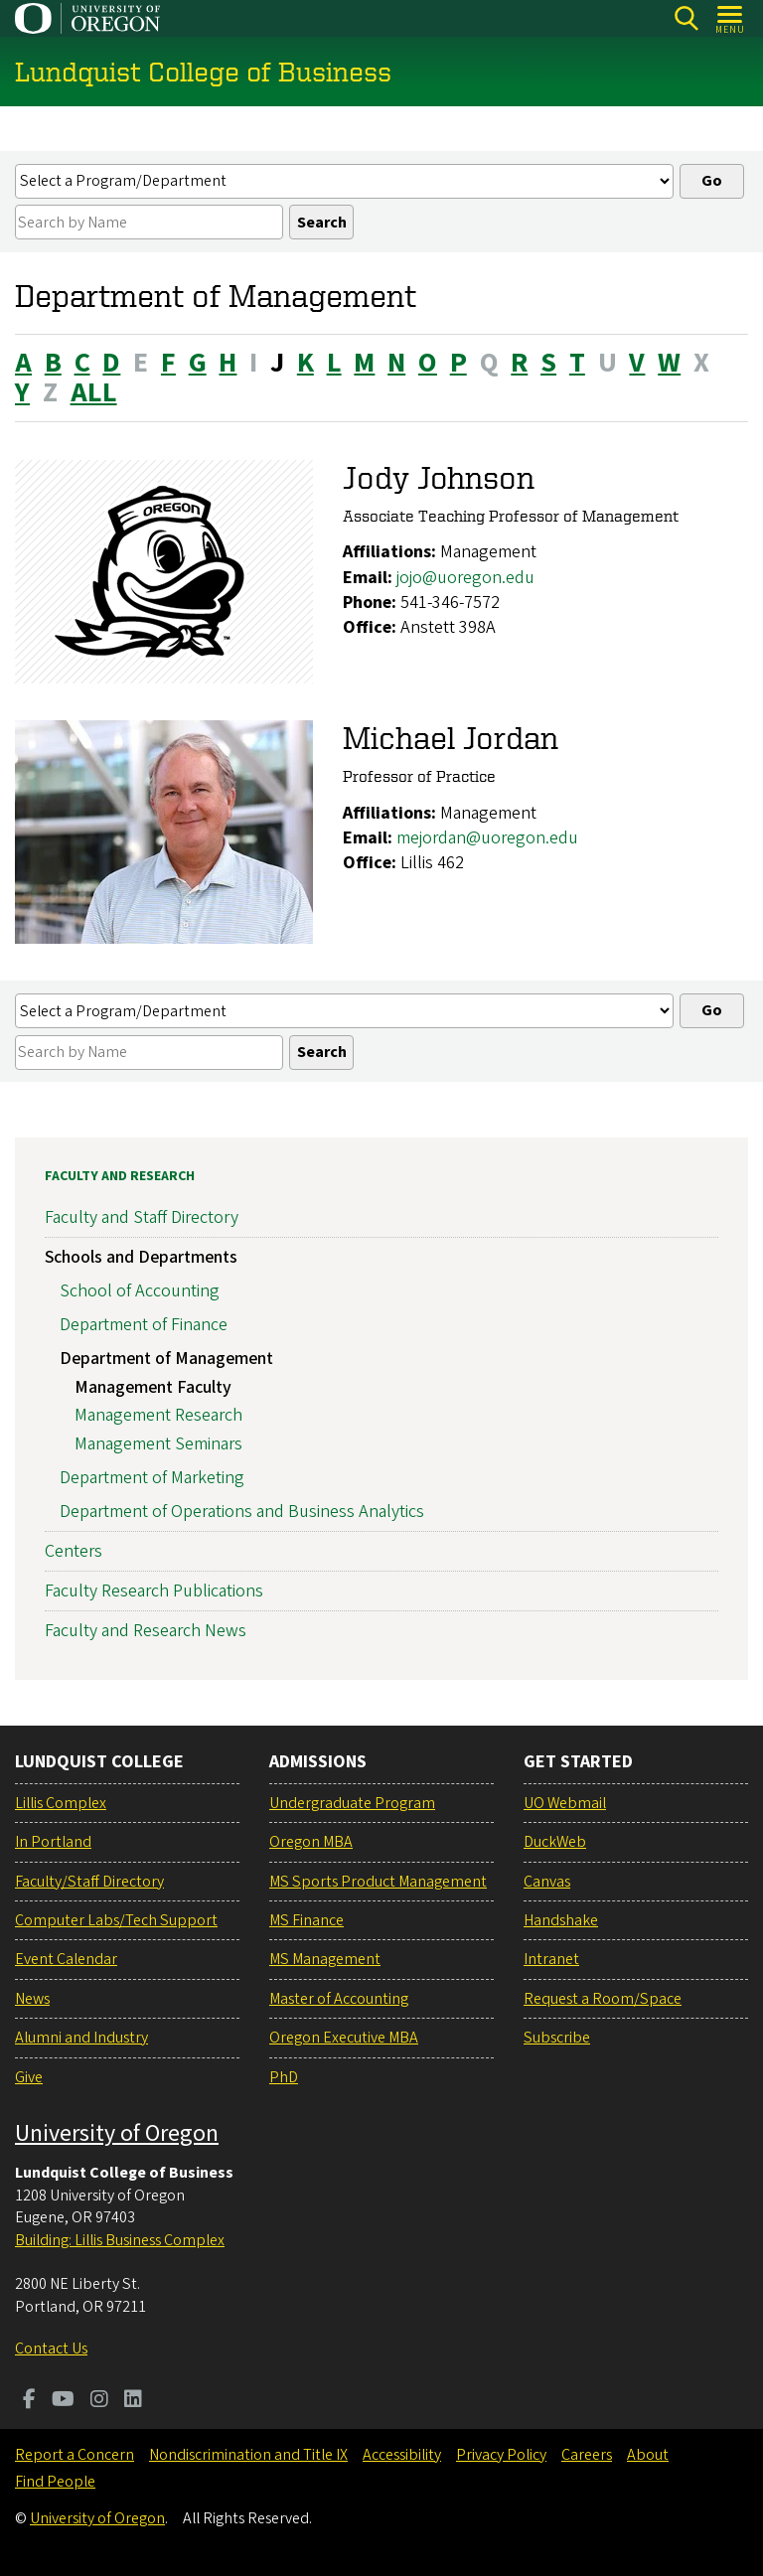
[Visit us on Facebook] (29, 2401)
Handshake (561, 1920)
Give (29, 2077)
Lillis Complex (60, 1803)
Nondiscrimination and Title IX (248, 2455)
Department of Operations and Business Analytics (242, 1511)
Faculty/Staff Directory (89, 1882)
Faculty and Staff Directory (141, 1217)
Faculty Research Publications (154, 1591)
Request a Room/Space (603, 1999)
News (32, 1999)
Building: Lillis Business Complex (120, 2240)
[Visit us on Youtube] (63, 2401)
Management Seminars (158, 1444)
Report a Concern (74, 2455)
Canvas (547, 1882)
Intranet (551, 1959)
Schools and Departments (141, 1258)
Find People (55, 2482)
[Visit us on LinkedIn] (133, 2401)
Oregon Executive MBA (343, 2037)
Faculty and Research (120, 1176)
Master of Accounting (338, 1999)
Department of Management (166, 1358)
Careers (586, 2455)
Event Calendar (66, 1959)
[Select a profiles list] (344, 181)
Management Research (158, 1416)
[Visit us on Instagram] (99, 2401)
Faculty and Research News (145, 1630)
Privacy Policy (501, 2455)
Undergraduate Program (352, 1803)
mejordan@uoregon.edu (487, 838)
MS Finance (306, 1920)
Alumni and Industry (81, 2037)
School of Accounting (140, 1291)
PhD (283, 2077)
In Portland (53, 1842)
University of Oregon (117, 2133)
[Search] (686, 18)
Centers (73, 1551)
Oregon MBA (311, 1842)
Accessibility (402, 2455)
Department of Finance (144, 1324)
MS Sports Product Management (378, 1882)
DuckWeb (555, 1842)
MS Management (325, 1959)
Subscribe (557, 2037)
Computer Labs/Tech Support (116, 1920)
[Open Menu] (730, 18)
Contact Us (51, 2348)
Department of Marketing (152, 1477)
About (648, 2455)
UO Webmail (565, 1803)
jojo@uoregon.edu (465, 577)
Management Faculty (153, 1387)
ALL (94, 393)
